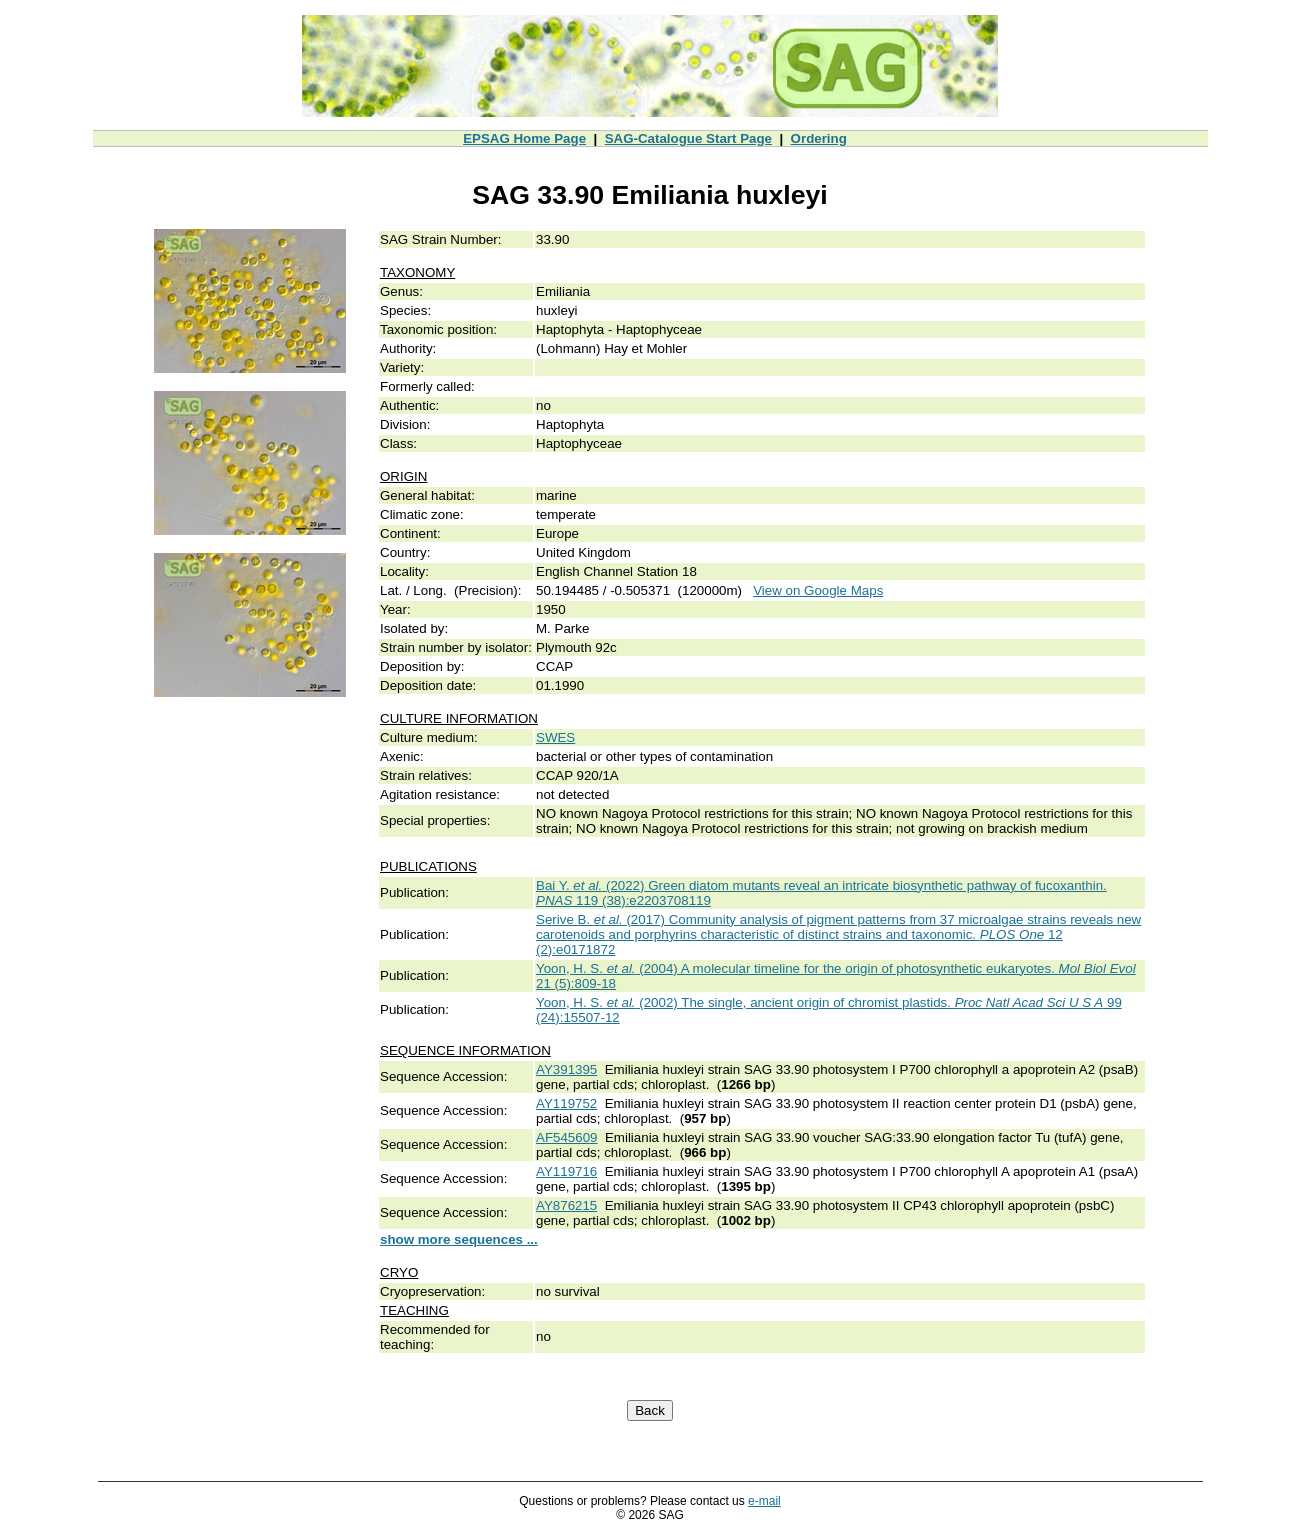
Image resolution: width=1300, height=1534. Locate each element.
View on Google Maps (818, 590)
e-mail (764, 1501)
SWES (555, 737)
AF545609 (567, 1137)
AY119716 (566, 1171)
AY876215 (566, 1205)
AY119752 (566, 1103)
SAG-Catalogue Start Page (688, 138)
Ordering (819, 138)
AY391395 (566, 1069)
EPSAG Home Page (524, 138)
